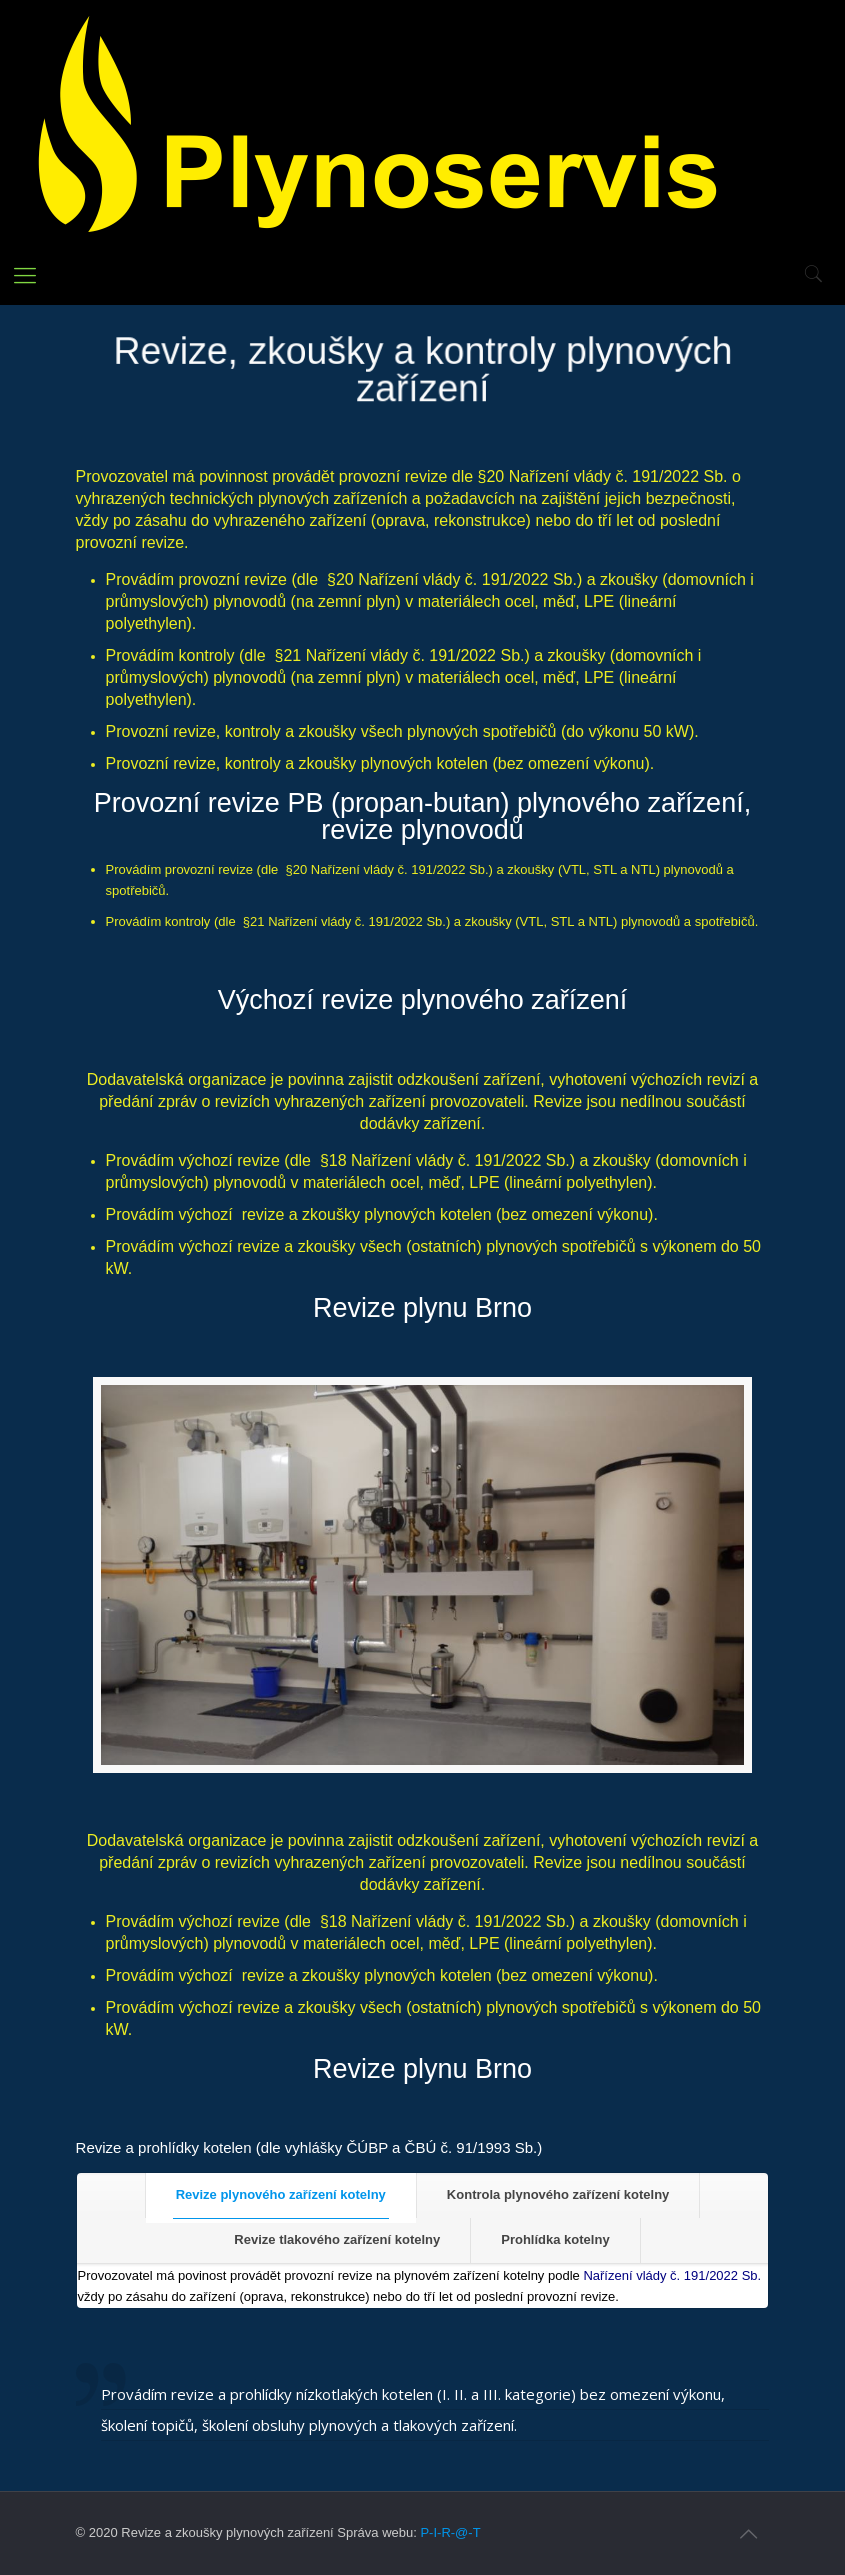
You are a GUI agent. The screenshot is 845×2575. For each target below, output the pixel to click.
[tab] (281, 2195)
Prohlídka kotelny (555, 2239)
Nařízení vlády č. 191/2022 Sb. (672, 2275)
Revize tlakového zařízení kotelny (337, 2239)
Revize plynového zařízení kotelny (281, 2194)
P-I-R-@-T (450, 2532)
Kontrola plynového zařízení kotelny (558, 2194)
